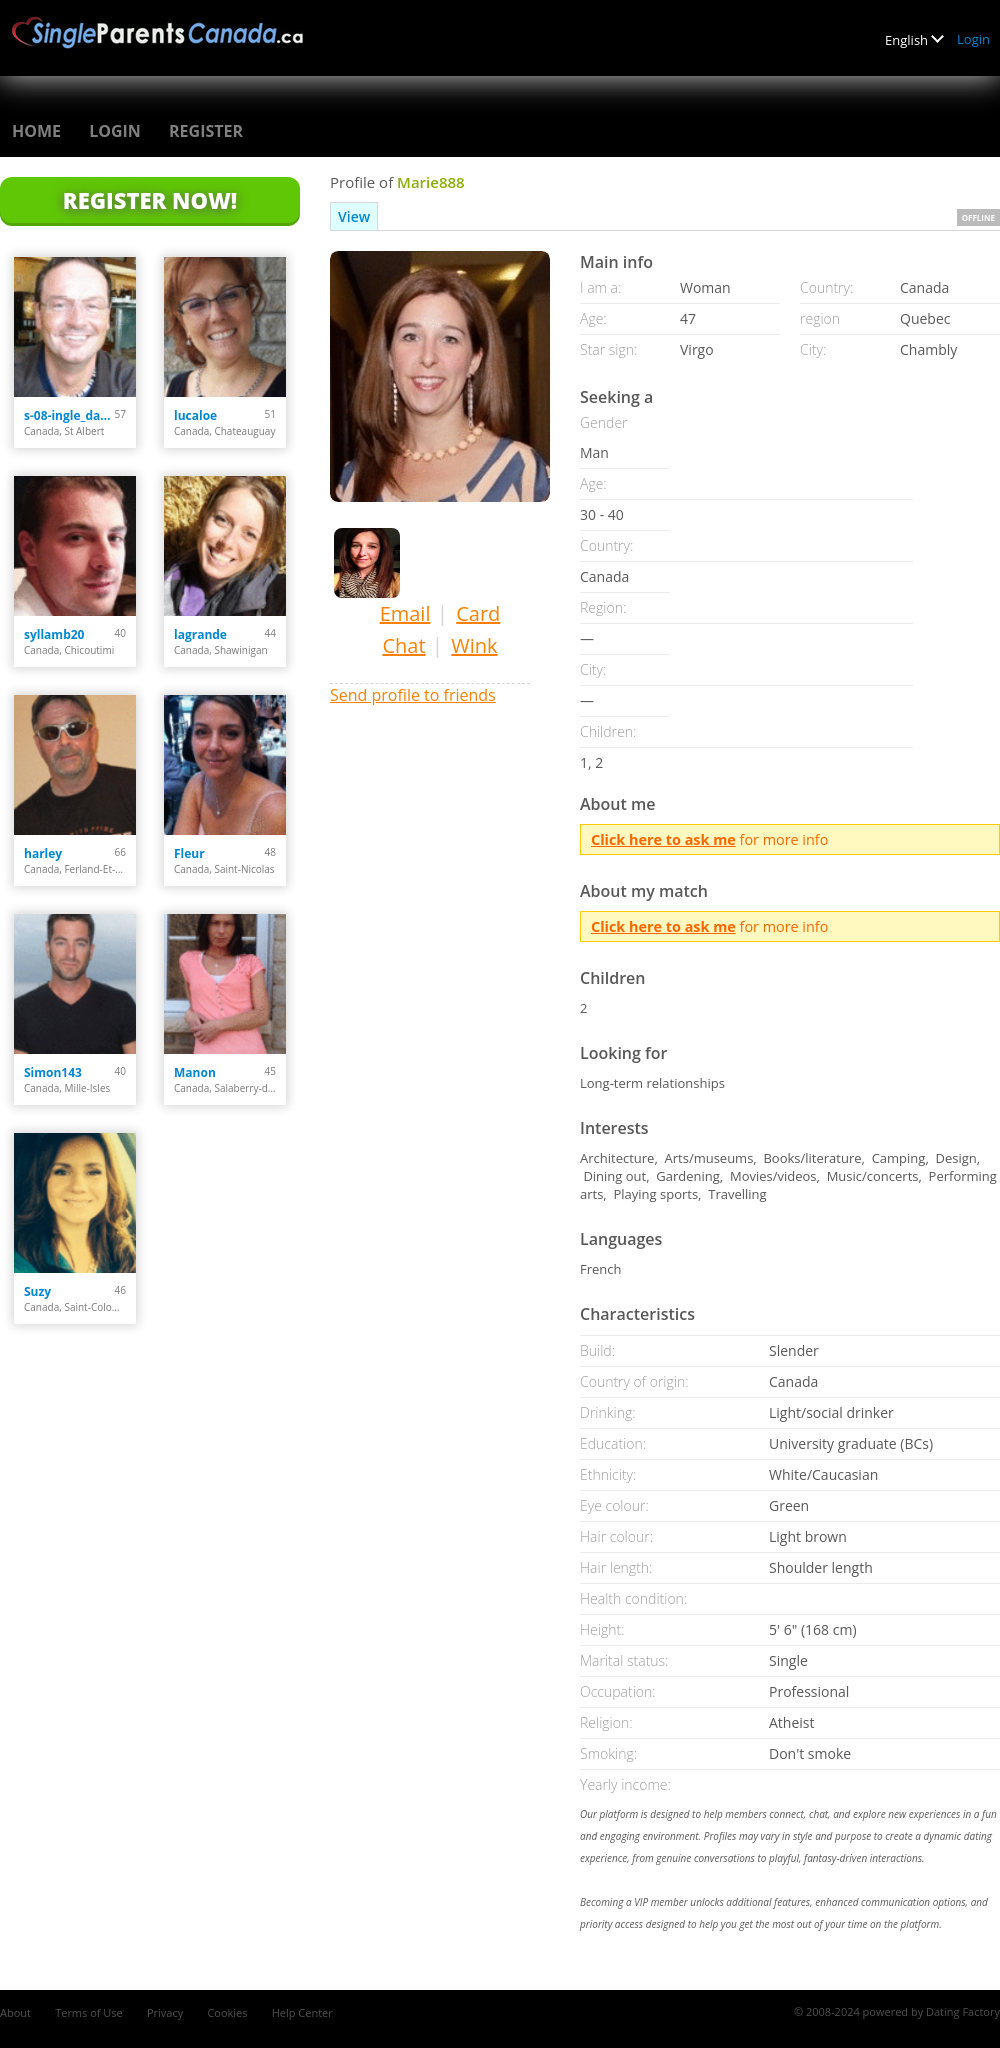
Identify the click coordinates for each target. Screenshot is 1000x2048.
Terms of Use (89, 2012)
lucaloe (195, 415)
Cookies (227, 2012)
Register (206, 131)
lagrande (200, 634)
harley (43, 853)
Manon (195, 1072)
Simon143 (53, 1072)
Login (973, 39)
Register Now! (150, 200)
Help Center (302, 2012)
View (354, 216)
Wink (474, 645)
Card (478, 613)
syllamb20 (54, 634)
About (15, 2012)
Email (405, 613)
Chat (403, 645)
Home (36, 131)
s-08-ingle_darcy (69, 415)
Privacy (165, 2012)
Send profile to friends (413, 695)
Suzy (37, 1291)
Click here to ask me (663, 839)
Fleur (189, 853)
